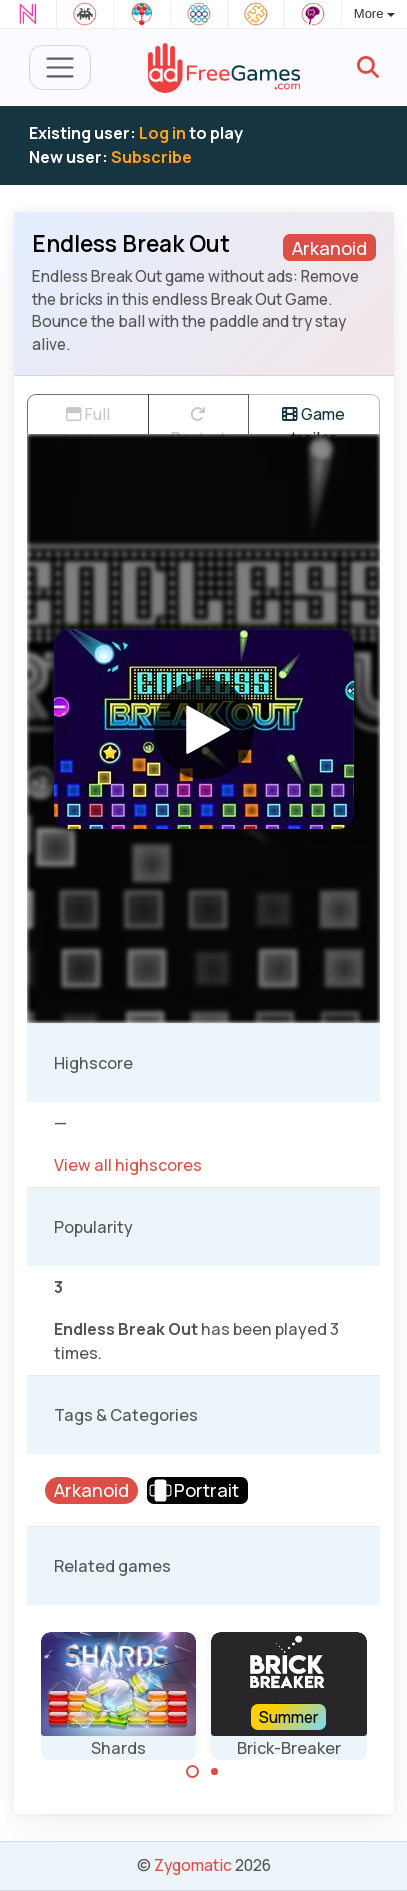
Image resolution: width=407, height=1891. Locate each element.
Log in (162, 133)
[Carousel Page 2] (215, 1772)
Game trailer (313, 418)
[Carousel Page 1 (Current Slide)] (193, 1772)
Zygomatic (193, 1865)
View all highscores (128, 1165)
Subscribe (151, 157)
